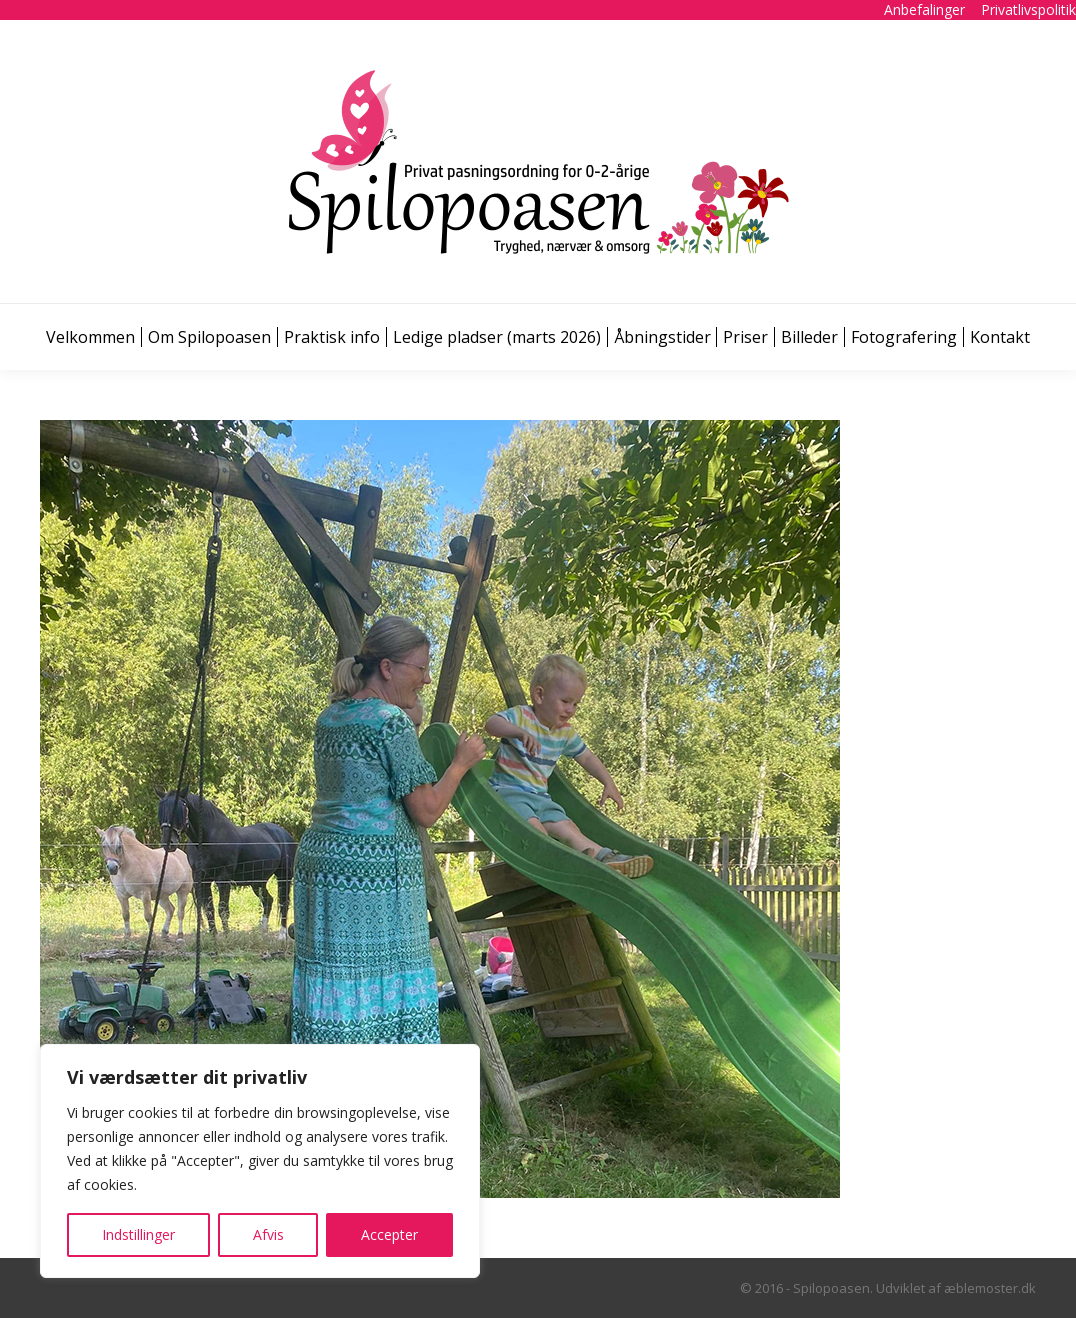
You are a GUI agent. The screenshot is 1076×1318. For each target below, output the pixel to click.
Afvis (268, 1234)
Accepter (389, 1234)
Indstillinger (138, 1234)
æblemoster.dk (990, 1288)
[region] (260, 1161)
